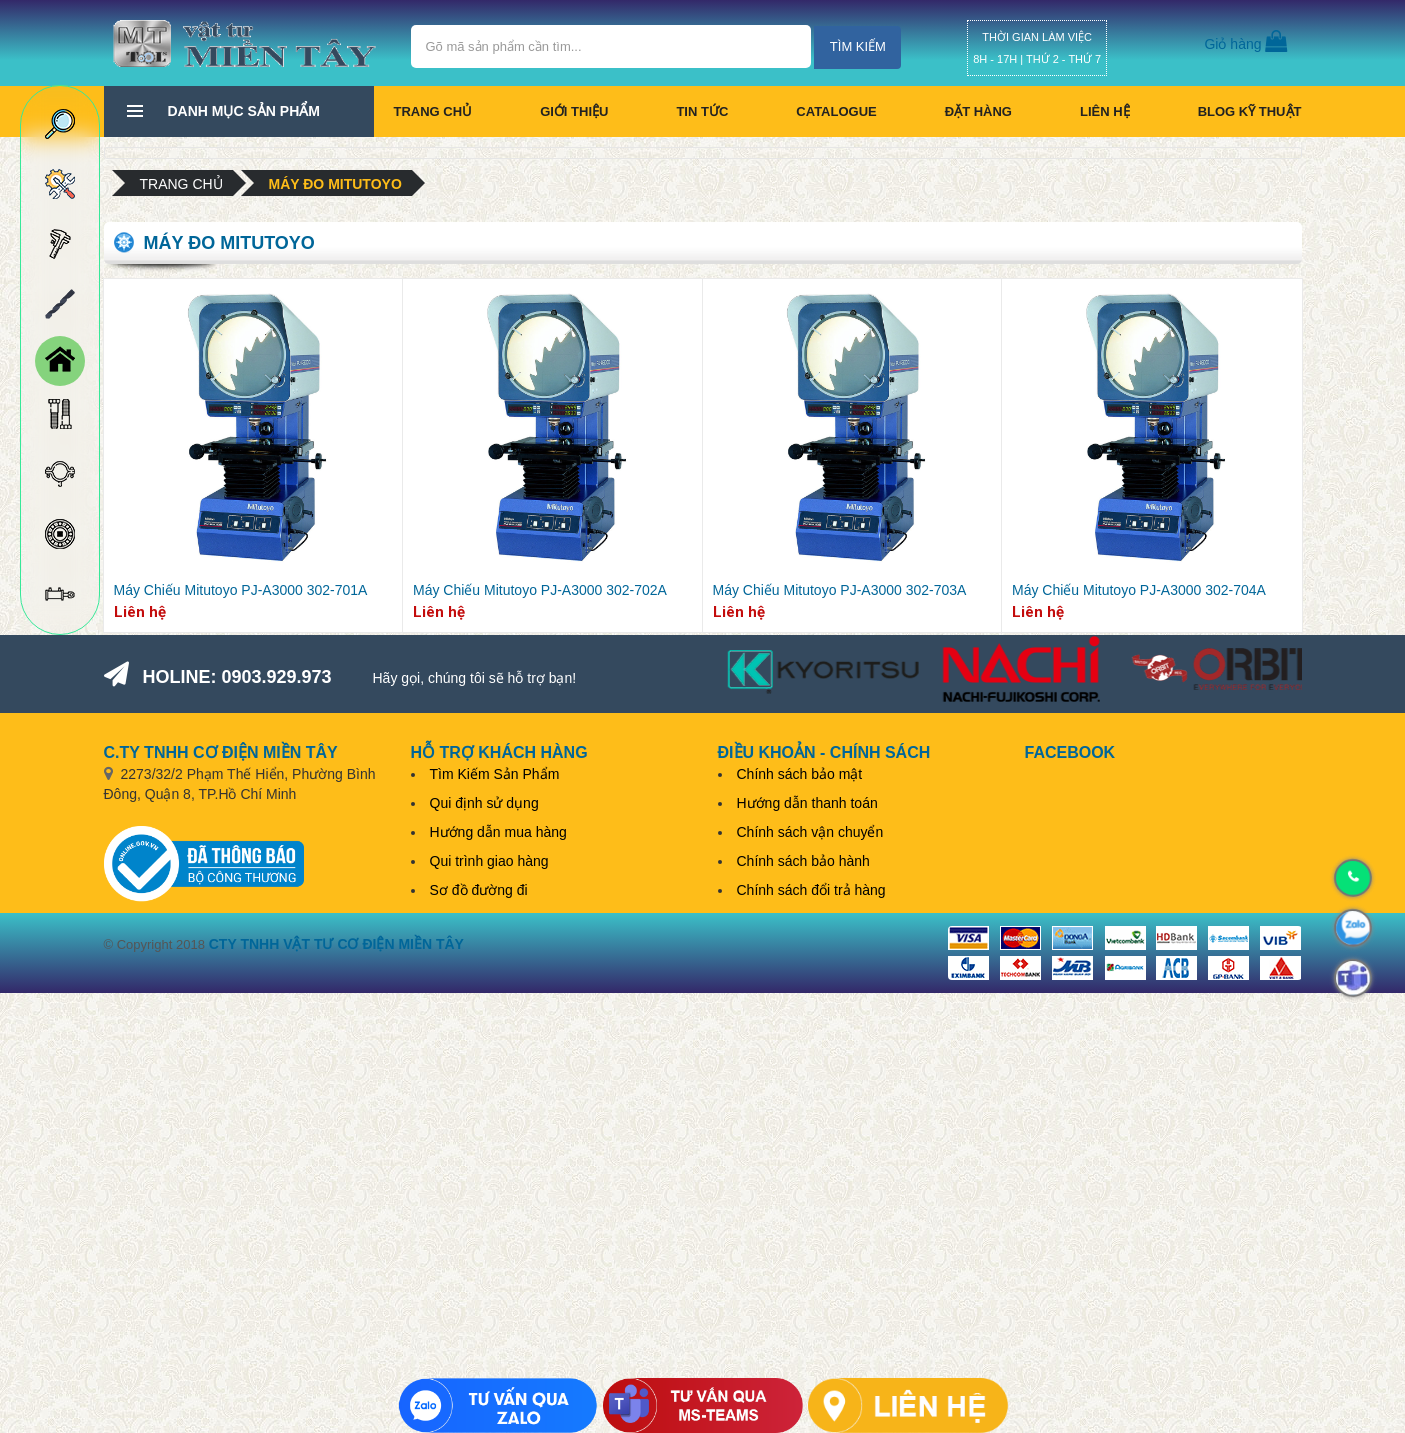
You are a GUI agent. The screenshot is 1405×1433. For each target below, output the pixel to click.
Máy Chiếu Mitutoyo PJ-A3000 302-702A (540, 590)
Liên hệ (1105, 111)
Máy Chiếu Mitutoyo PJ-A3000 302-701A (241, 590)
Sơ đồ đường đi (479, 890)
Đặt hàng (978, 111)
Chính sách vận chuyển (810, 832)
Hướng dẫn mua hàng (498, 832)
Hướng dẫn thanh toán (807, 803)
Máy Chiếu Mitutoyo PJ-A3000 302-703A (840, 590)
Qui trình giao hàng (489, 861)
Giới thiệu (574, 111)
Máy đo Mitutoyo (335, 184)
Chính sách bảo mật (800, 774)
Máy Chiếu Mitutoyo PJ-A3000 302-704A (1139, 590)
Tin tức (702, 111)
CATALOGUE (836, 111)
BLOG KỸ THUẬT (1250, 111)
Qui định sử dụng (484, 803)
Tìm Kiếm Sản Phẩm (495, 774)
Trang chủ (433, 111)
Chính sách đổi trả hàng (811, 890)
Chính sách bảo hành (803, 861)
